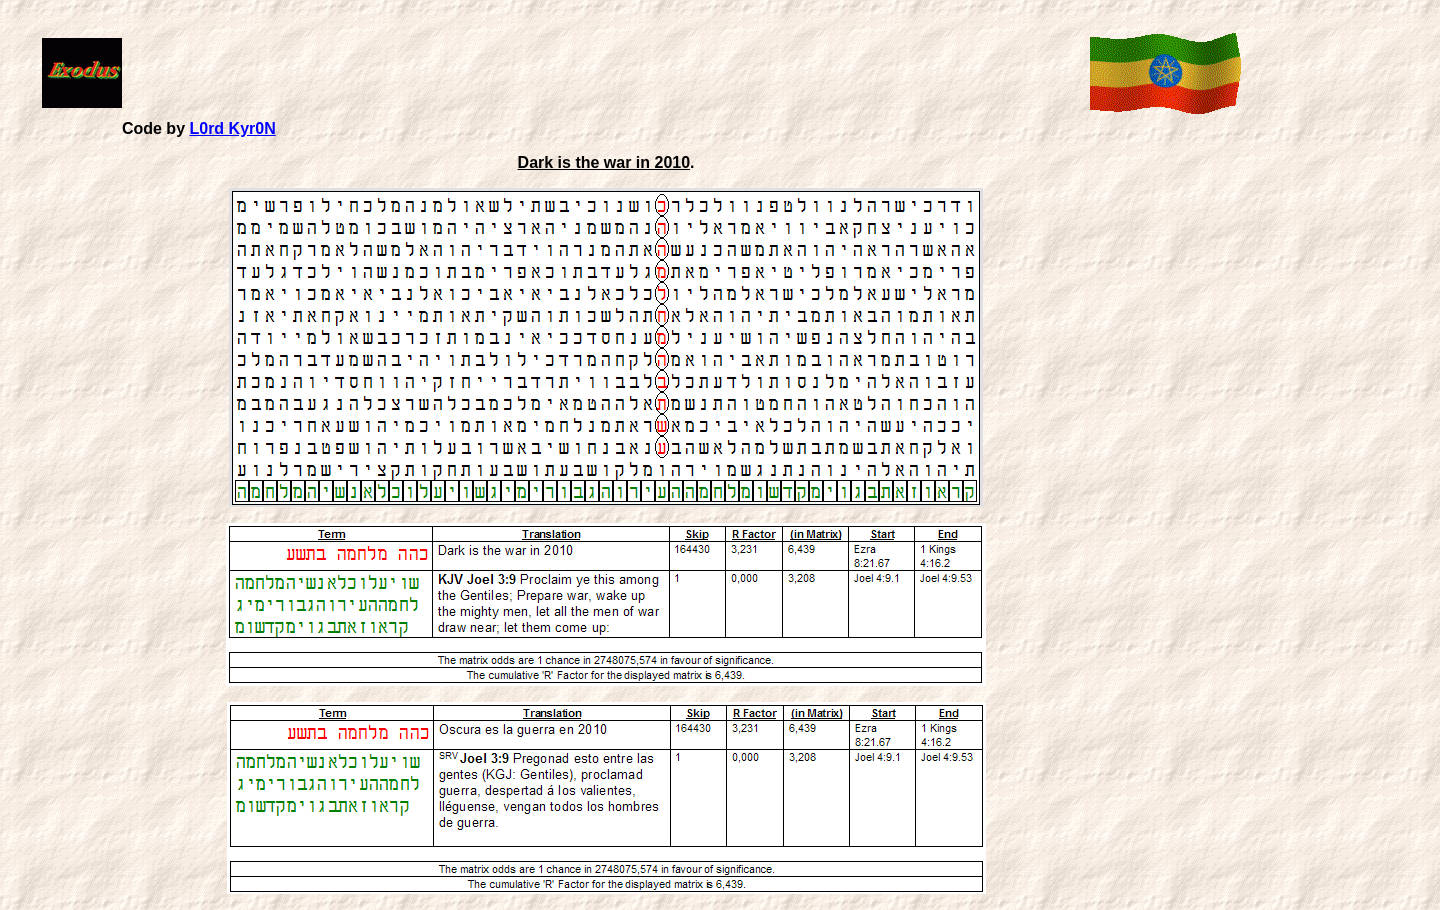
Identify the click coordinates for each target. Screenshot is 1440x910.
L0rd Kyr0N (232, 128)
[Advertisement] (602, 71)
